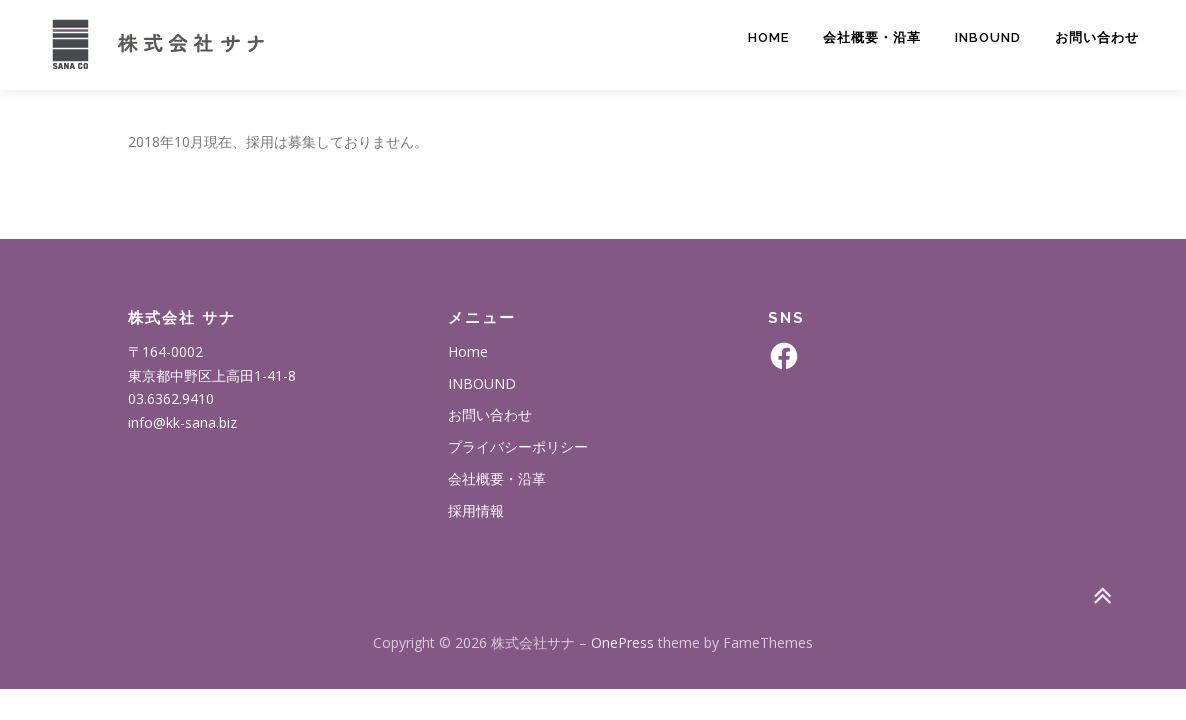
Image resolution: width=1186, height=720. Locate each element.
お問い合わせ (1097, 37)
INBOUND (988, 37)
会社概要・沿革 (872, 37)
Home (768, 37)
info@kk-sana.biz (182, 422)
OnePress (622, 642)
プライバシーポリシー (518, 446)
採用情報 (476, 510)
